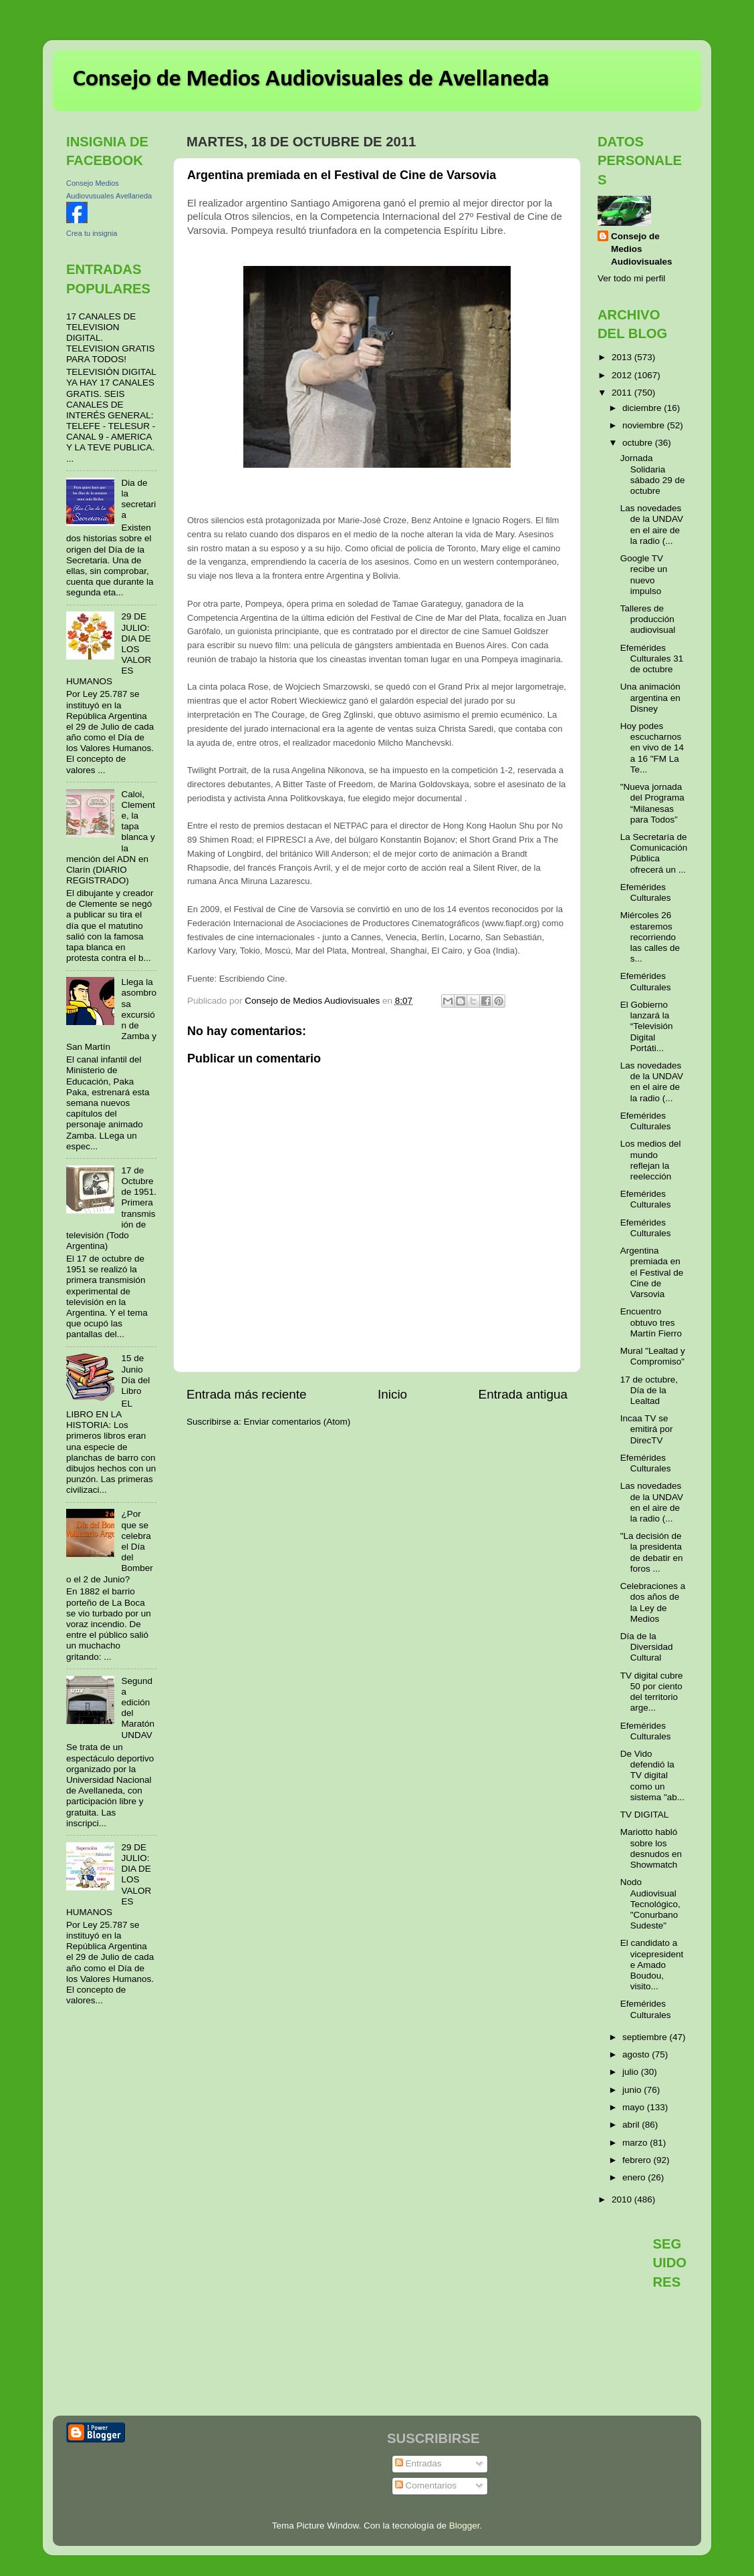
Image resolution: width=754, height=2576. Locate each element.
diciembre (643, 408)
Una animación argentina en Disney (650, 697)
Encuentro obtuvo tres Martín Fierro (651, 1322)
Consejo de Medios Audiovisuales (641, 249)
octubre (638, 443)
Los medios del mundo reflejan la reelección (650, 1160)
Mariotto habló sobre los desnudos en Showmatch (651, 1848)
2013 (623, 357)
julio (631, 2072)
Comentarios (426, 2485)
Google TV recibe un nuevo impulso (644, 574)
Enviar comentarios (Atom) (297, 1422)
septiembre (646, 2037)
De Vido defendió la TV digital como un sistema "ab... (652, 1775)
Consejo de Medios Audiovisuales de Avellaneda (311, 79)
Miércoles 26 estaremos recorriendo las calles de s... (650, 937)
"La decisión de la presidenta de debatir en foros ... (651, 1552)
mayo (634, 2107)
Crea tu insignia (91, 233)
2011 (623, 393)
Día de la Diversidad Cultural (646, 1647)
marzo (636, 2143)
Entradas (418, 2463)
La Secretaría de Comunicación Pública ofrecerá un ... (654, 853)
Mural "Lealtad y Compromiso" (652, 1356)
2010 (623, 2199)
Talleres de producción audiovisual (648, 619)
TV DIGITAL (644, 1815)
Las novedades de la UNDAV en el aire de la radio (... (651, 524)
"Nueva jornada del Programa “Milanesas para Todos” (652, 803)
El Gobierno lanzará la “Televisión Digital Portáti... (646, 1026)
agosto (637, 2054)
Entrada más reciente (246, 1394)
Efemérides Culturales (645, 892)
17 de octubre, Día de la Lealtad (649, 1390)
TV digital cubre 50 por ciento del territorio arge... (651, 1692)
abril (632, 2125)
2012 (623, 375)
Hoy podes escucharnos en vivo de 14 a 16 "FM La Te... (652, 747)
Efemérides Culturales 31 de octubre (652, 658)
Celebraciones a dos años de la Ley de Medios (653, 1602)
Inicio (392, 1394)
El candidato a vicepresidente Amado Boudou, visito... (652, 1964)
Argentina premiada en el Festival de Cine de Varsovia (652, 1272)
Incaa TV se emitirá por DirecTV (646, 1429)
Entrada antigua (523, 1394)
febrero (638, 2160)
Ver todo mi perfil (631, 278)
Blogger (464, 2526)
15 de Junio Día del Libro (135, 1374)
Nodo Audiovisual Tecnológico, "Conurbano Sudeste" (650, 1903)
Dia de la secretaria (138, 499)
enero (635, 2177)
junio (633, 2090)
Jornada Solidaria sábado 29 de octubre (652, 474)
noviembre (644, 425)
